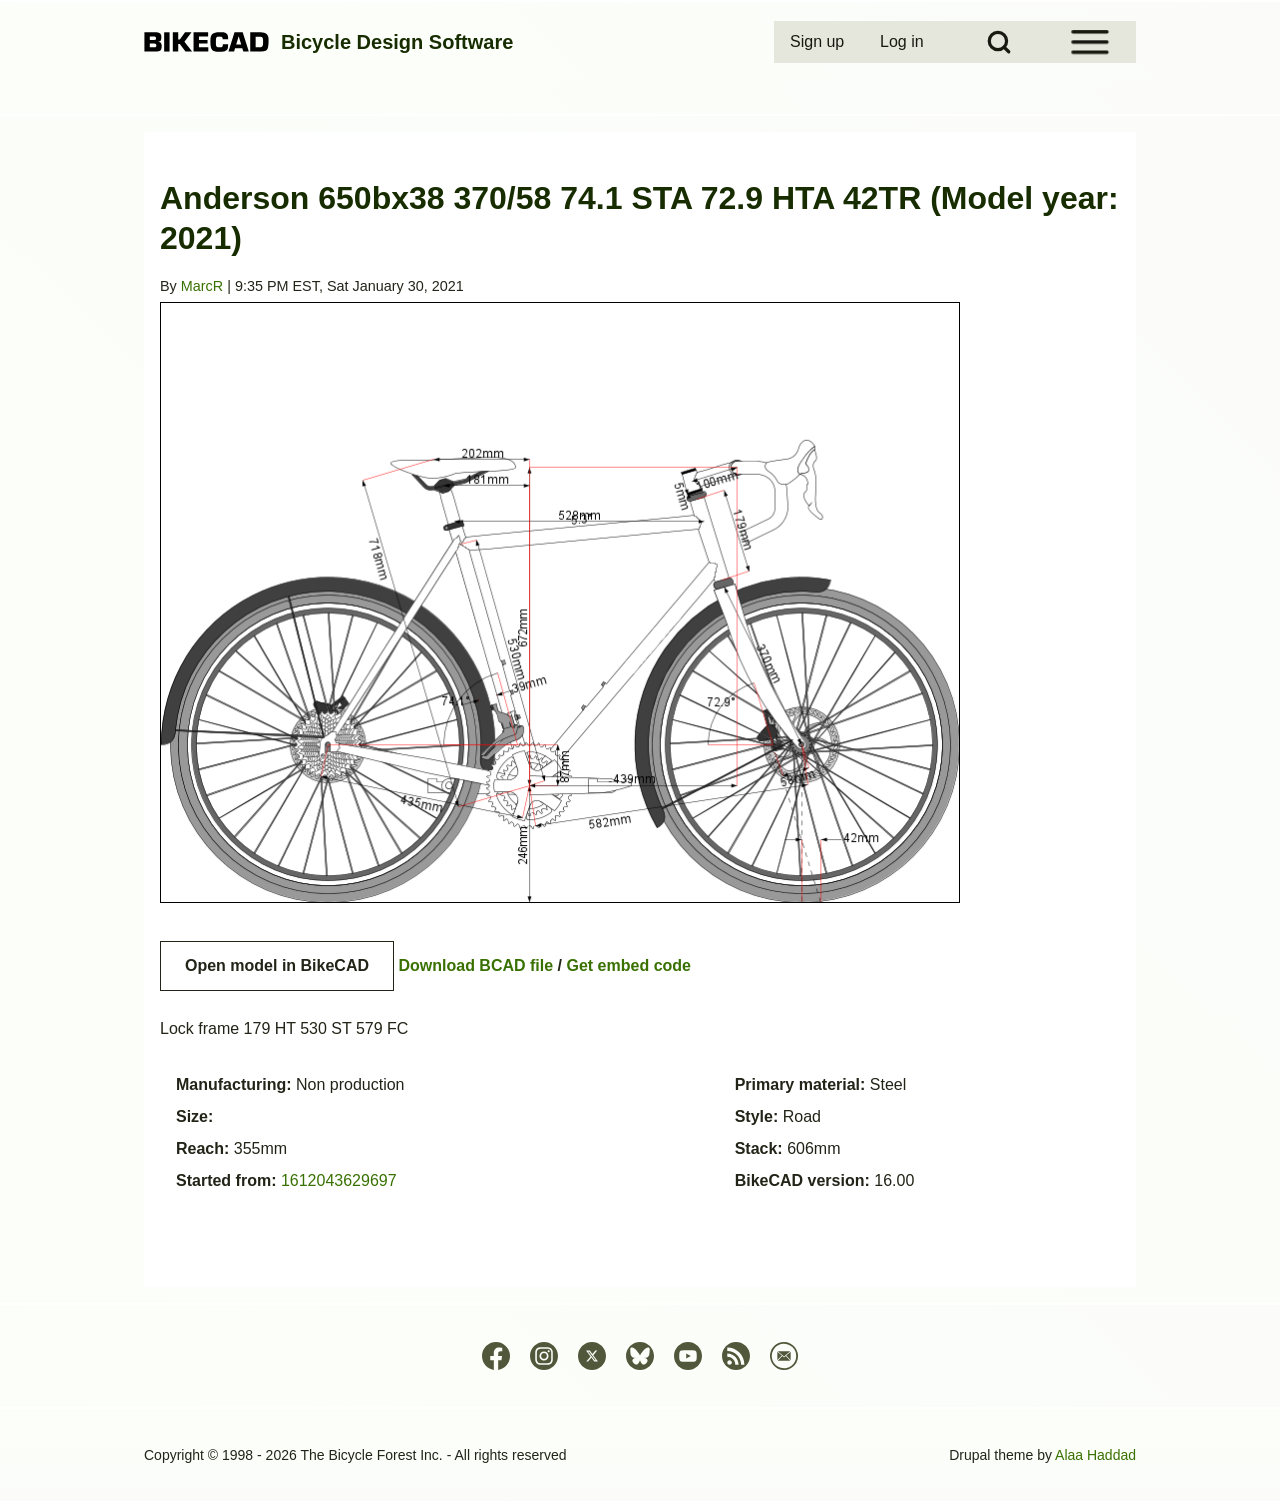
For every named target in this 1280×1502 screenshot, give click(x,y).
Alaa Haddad (1095, 1455)
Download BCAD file (475, 965)
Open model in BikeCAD (277, 965)
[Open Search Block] (999, 42)
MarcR (202, 286)
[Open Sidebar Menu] (1090, 42)
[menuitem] (819, 42)
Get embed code (629, 965)
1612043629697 (339, 1180)
